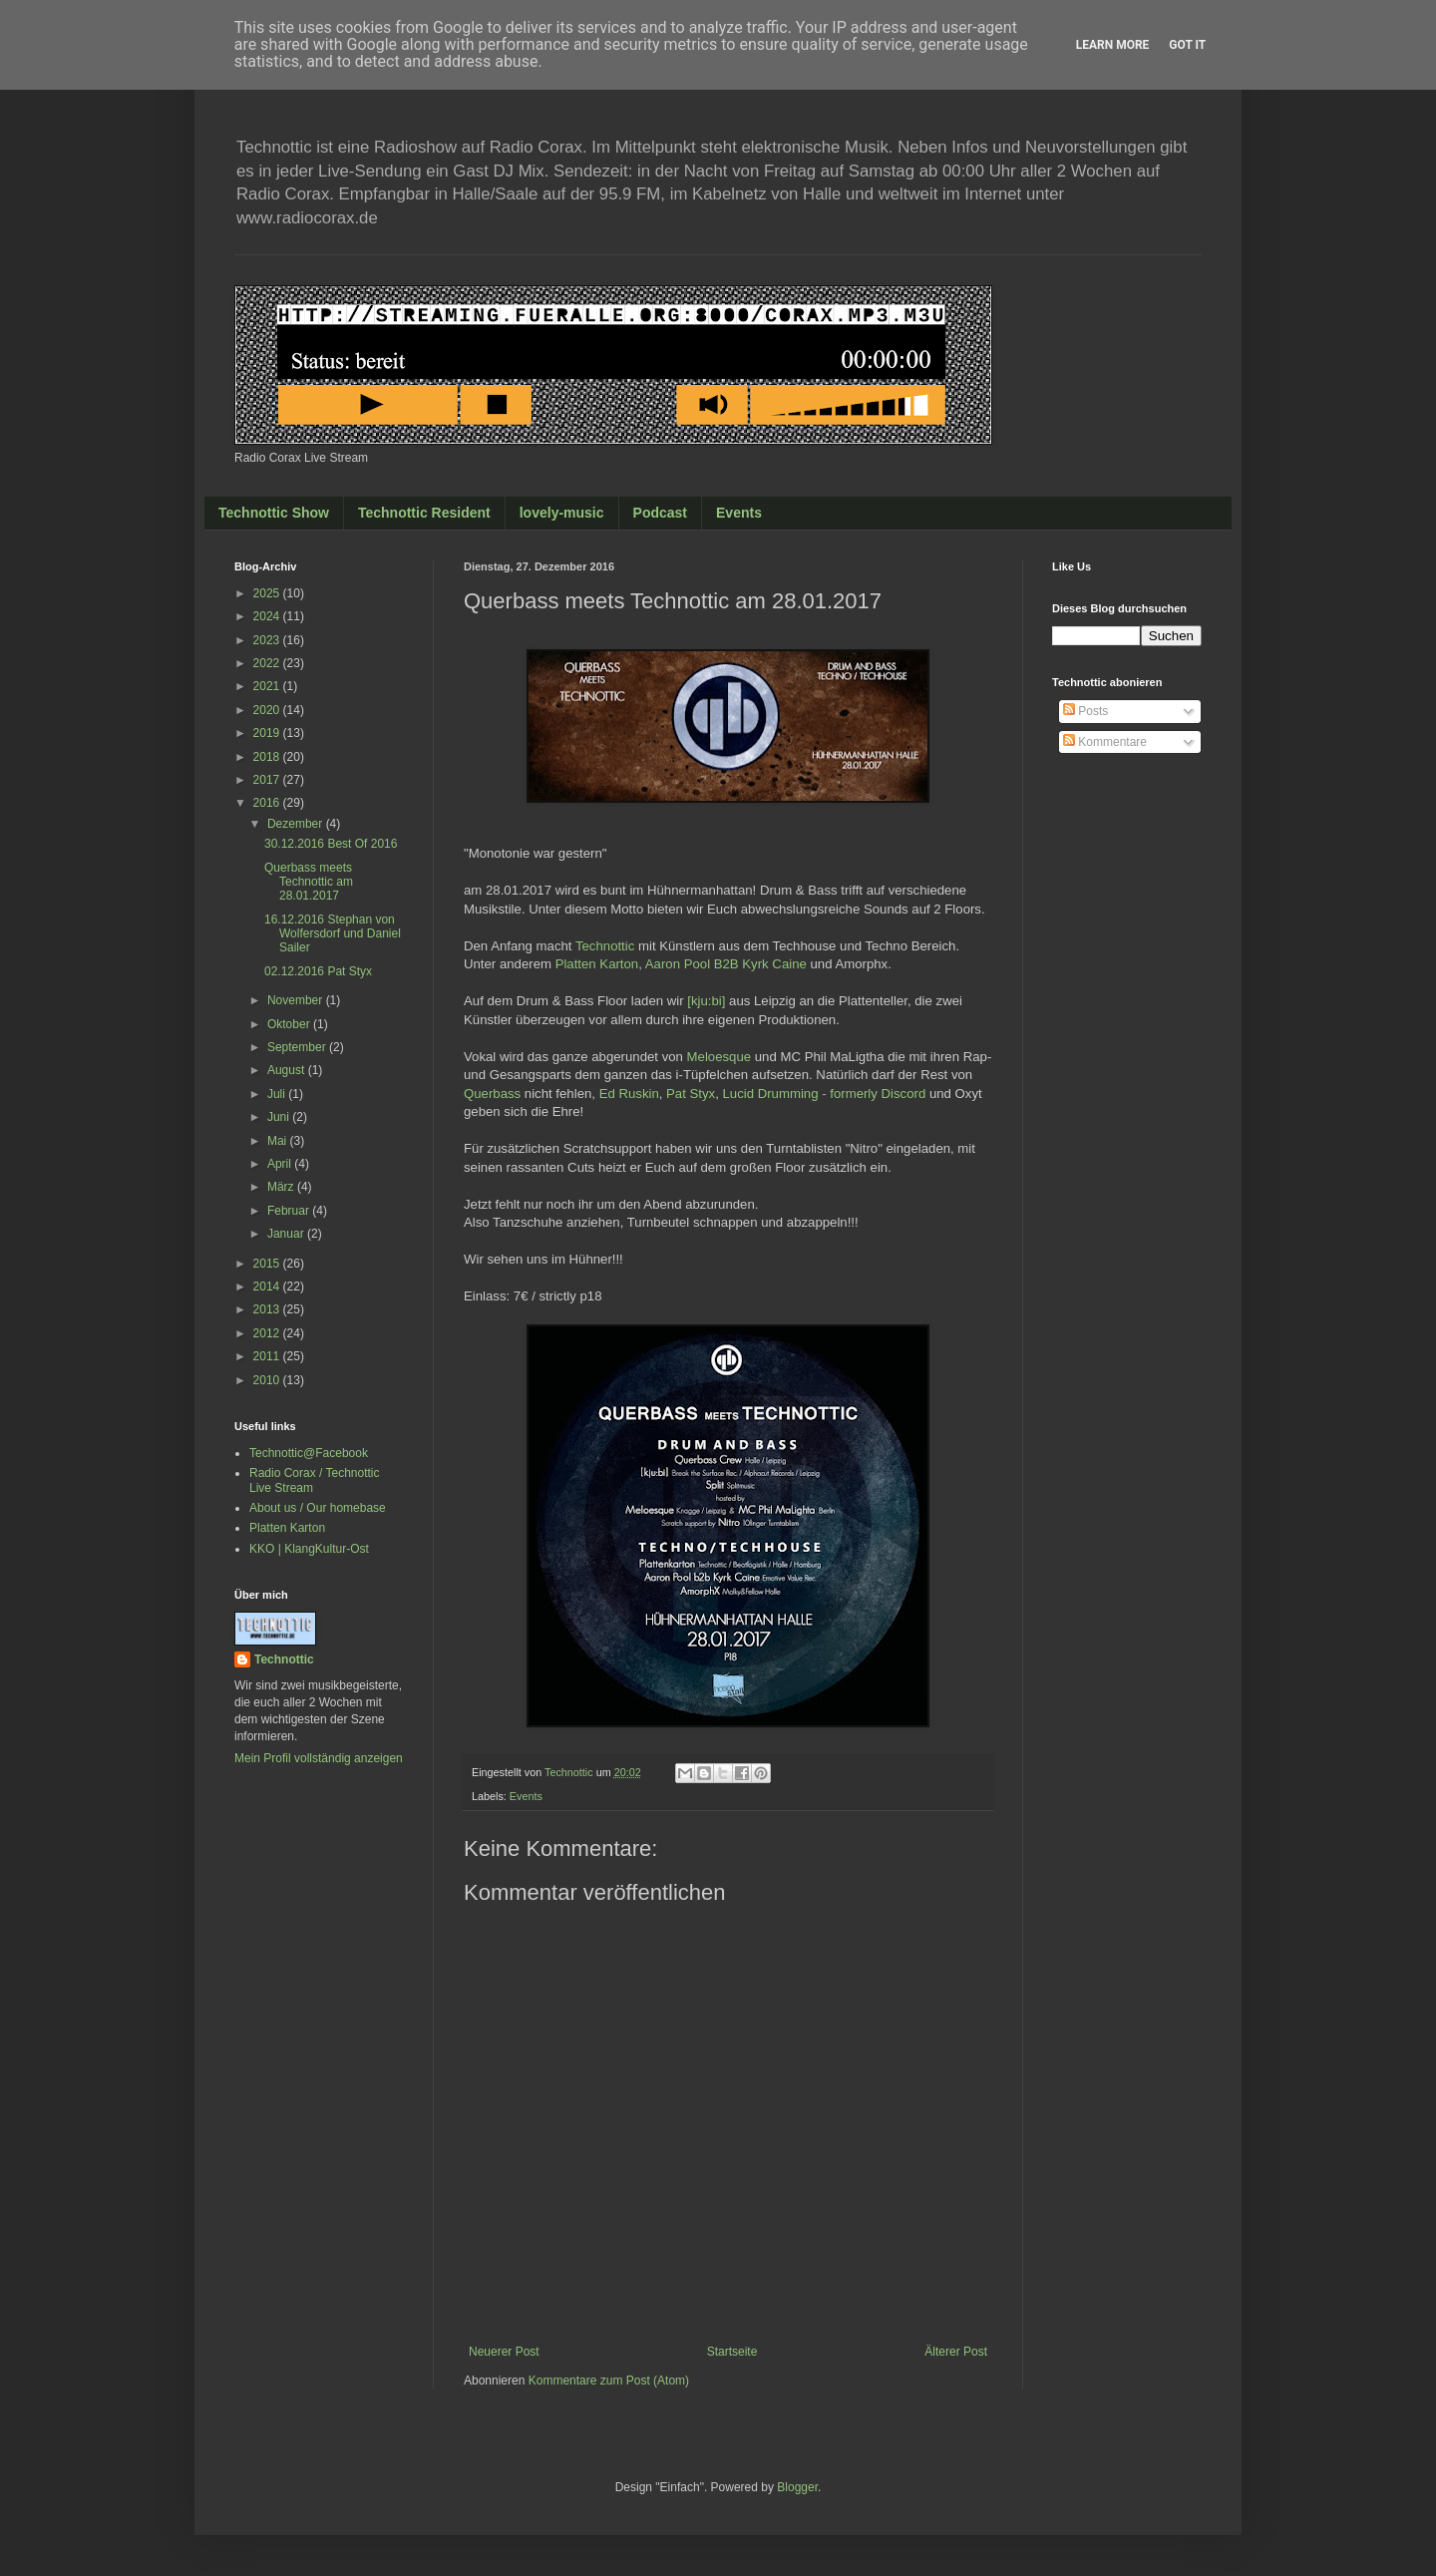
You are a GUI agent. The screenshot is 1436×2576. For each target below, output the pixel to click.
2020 (268, 710)
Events (739, 513)
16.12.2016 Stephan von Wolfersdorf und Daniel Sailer (332, 934)
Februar (289, 1211)
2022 (268, 663)
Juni (279, 1117)
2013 (268, 1309)
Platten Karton (597, 963)
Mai (278, 1141)
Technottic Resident (424, 513)
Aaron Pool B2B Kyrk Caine (726, 963)
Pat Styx (690, 1093)
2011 (268, 1356)
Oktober (290, 1024)
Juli (277, 1094)
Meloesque (719, 1056)
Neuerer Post (504, 2352)
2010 (268, 1380)
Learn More (1113, 45)
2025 (268, 593)
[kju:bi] (706, 1000)
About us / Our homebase (317, 1508)
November (296, 1000)
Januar (287, 1234)
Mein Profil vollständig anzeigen (318, 1758)
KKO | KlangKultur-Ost (309, 1549)
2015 (268, 1264)
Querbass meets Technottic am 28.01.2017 (308, 882)
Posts (1085, 711)
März (282, 1187)
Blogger (797, 2487)
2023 (268, 640)
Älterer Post (955, 2352)
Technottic (604, 945)
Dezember (296, 824)
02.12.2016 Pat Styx (318, 971)
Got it (1187, 45)
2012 (268, 1333)
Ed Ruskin (629, 1093)
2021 (268, 686)
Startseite (732, 2352)
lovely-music (562, 513)
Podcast (660, 513)
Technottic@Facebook (308, 1453)
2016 (268, 803)
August (287, 1070)
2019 (268, 733)
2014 (268, 1286)
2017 (268, 780)
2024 (268, 616)
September (298, 1047)
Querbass (492, 1093)
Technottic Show (273, 513)
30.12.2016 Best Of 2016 (330, 844)
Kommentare (1105, 742)
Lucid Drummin (824, 1093)
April (280, 1164)
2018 (268, 757)
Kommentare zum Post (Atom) (609, 2381)
